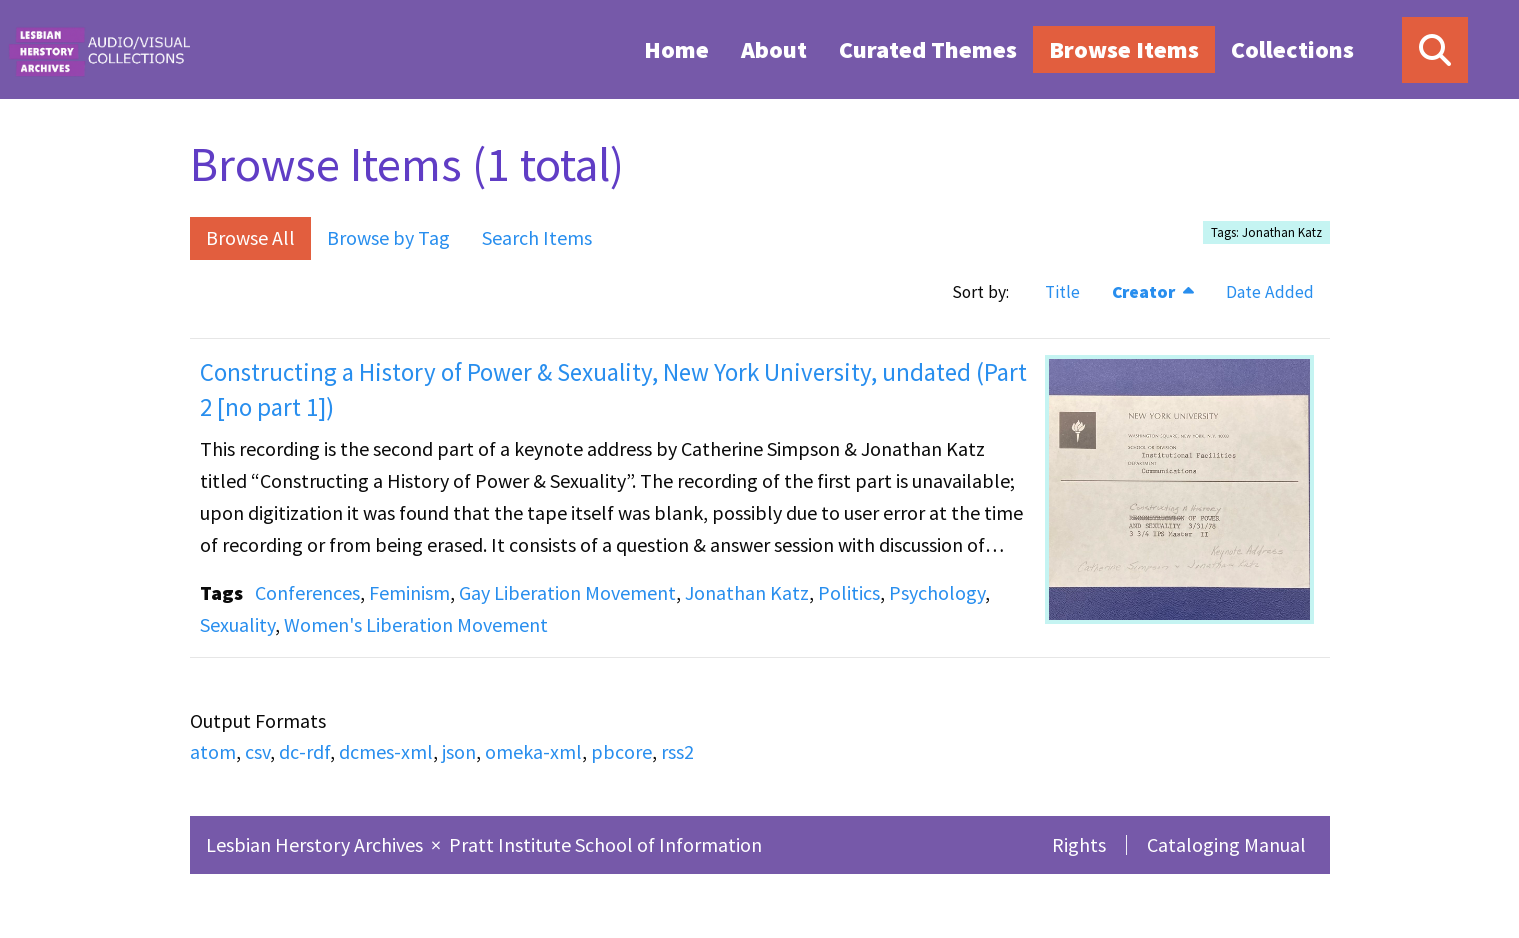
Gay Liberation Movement (567, 592)
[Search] (1435, 50)
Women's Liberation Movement (416, 624)
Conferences (307, 592)
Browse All (250, 237)
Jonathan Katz (747, 592)
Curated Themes (928, 49)
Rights (1079, 844)
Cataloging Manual (1226, 844)
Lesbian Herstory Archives (316, 844)
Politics (849, 592)
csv (257, 751)
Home (676, 49)
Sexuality (237, 624)
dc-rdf (304, 751)
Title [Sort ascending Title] (1062, 292)
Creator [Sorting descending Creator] (1145, 292)
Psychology (937, 592)
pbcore (621, 751)
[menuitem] (676, 49)
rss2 (677, 751)
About (774, 49)
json (459, 751)
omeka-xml (533, 751)
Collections (1292, 49)
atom (213, 751)
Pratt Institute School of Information (605, 844)
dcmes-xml (386, 751)
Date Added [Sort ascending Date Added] (1270, 292)
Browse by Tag (388, 237)
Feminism (409, 592)
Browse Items (1124, 49)
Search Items (537, 237)
